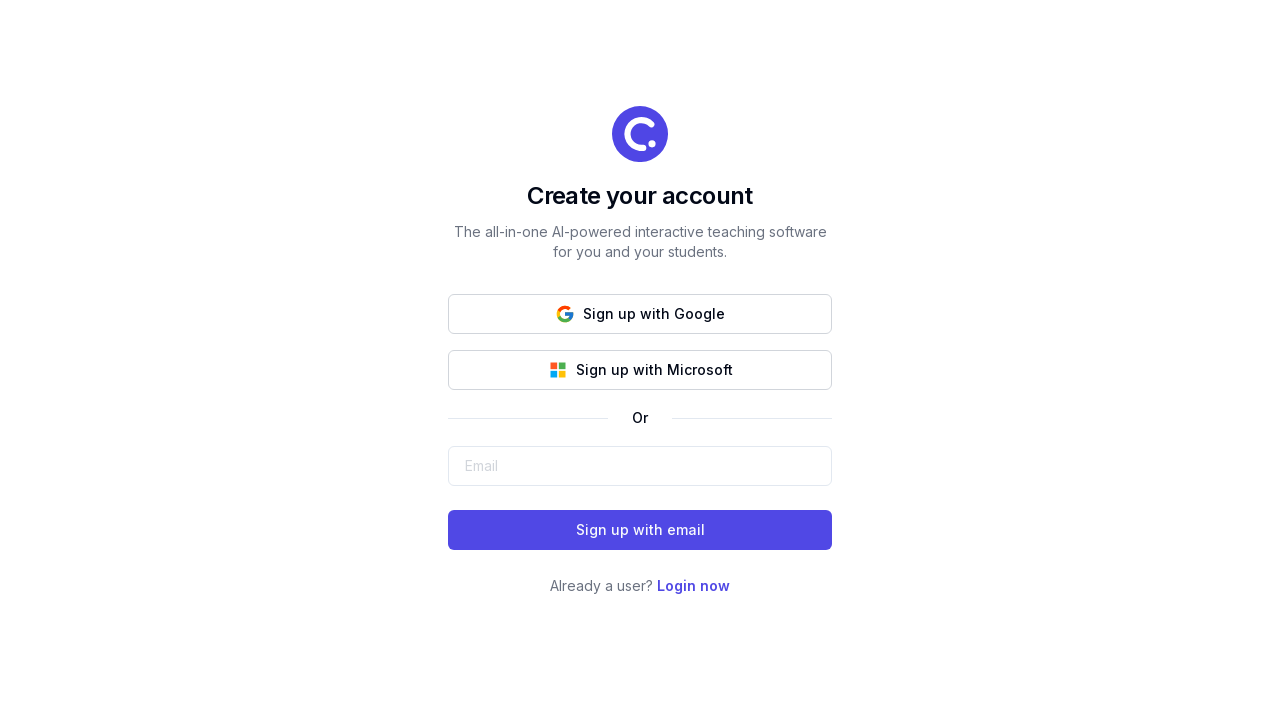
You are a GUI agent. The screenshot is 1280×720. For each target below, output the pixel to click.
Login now (693, 585)
